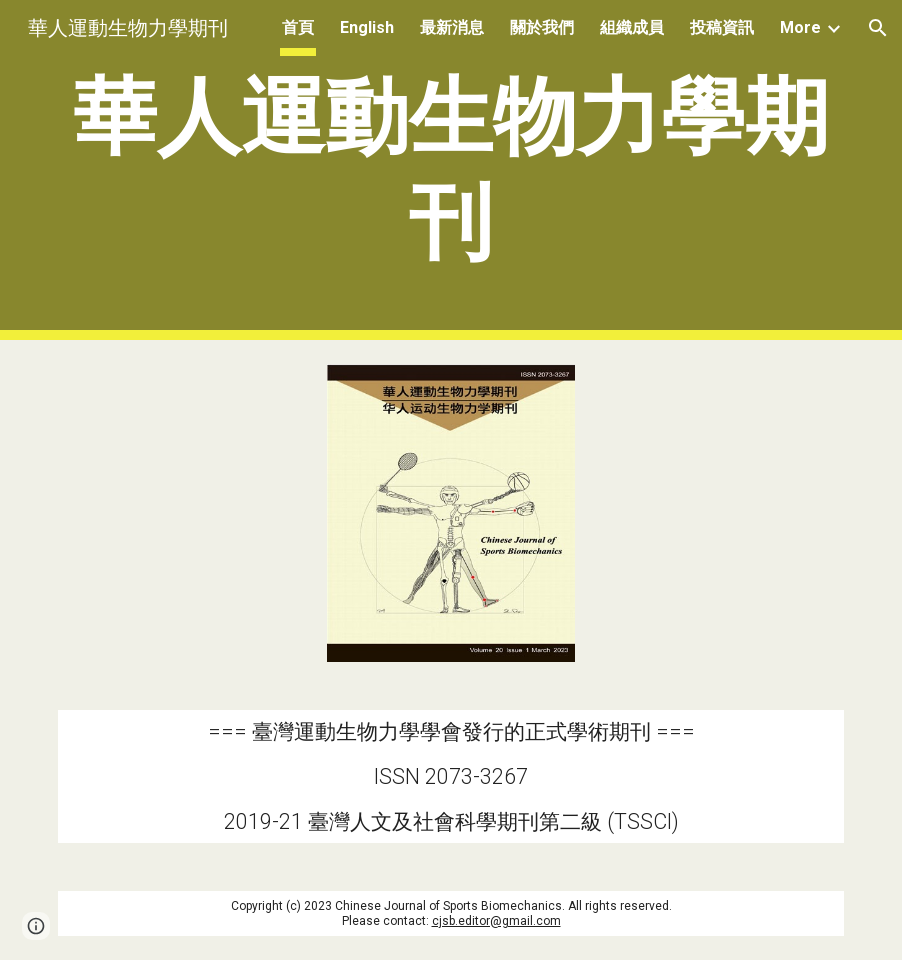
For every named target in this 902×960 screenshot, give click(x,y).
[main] (451, 170)
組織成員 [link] (632, 27)
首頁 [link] (298, 27)
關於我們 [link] (542, 27)
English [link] (367, 27)
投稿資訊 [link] (722, 27)
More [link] (800, 27)
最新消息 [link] (452, 27)
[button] (878, 28)
